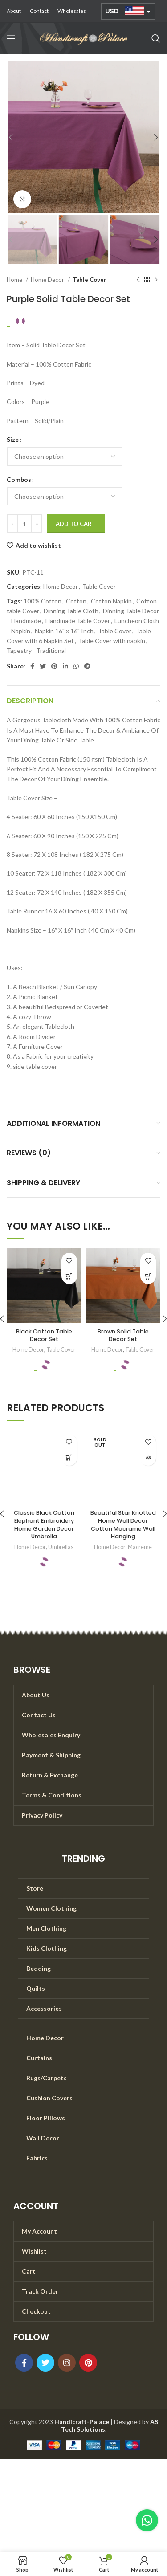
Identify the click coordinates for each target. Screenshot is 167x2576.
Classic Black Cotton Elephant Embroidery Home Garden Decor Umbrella (44, 1524)
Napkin (20, 631)
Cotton (76, 601)
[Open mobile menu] (11, 38)
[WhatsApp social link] (76, 666)
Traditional (51, 650)
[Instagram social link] (67, 2363)
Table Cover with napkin (111, 640)
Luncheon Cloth (136, 620)
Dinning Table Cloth (71, 611)
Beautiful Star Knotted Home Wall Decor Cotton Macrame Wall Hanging (123, 1524)
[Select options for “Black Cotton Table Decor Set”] (69, 1276)
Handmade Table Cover (77, 620)
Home (15, 279)
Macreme (140, 1547)
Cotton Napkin (111, 601)
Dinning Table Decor (131, 611)
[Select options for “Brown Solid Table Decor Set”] (148, 1276)
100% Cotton (42, 601)
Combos (19, 479)
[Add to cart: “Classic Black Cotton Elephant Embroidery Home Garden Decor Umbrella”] (69, 1458)
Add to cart (76, 523)
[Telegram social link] (87, 666)
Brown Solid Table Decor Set (123, 1335)
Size (13, 439)
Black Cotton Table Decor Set (44, 1335)
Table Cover (89, 279)
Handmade (26, 620)
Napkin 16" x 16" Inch (64, 631)
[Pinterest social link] (54, 666)
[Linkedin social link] (65, 666)
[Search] (156, 38)
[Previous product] (138, 280)
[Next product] (155, 280)
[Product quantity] (24, 523)
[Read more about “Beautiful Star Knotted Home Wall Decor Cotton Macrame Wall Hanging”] (148, 1458)
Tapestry (19, 650)
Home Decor (48, 279)
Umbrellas (60, 1547)
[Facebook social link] (32, 666)
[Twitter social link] (43, 666)
